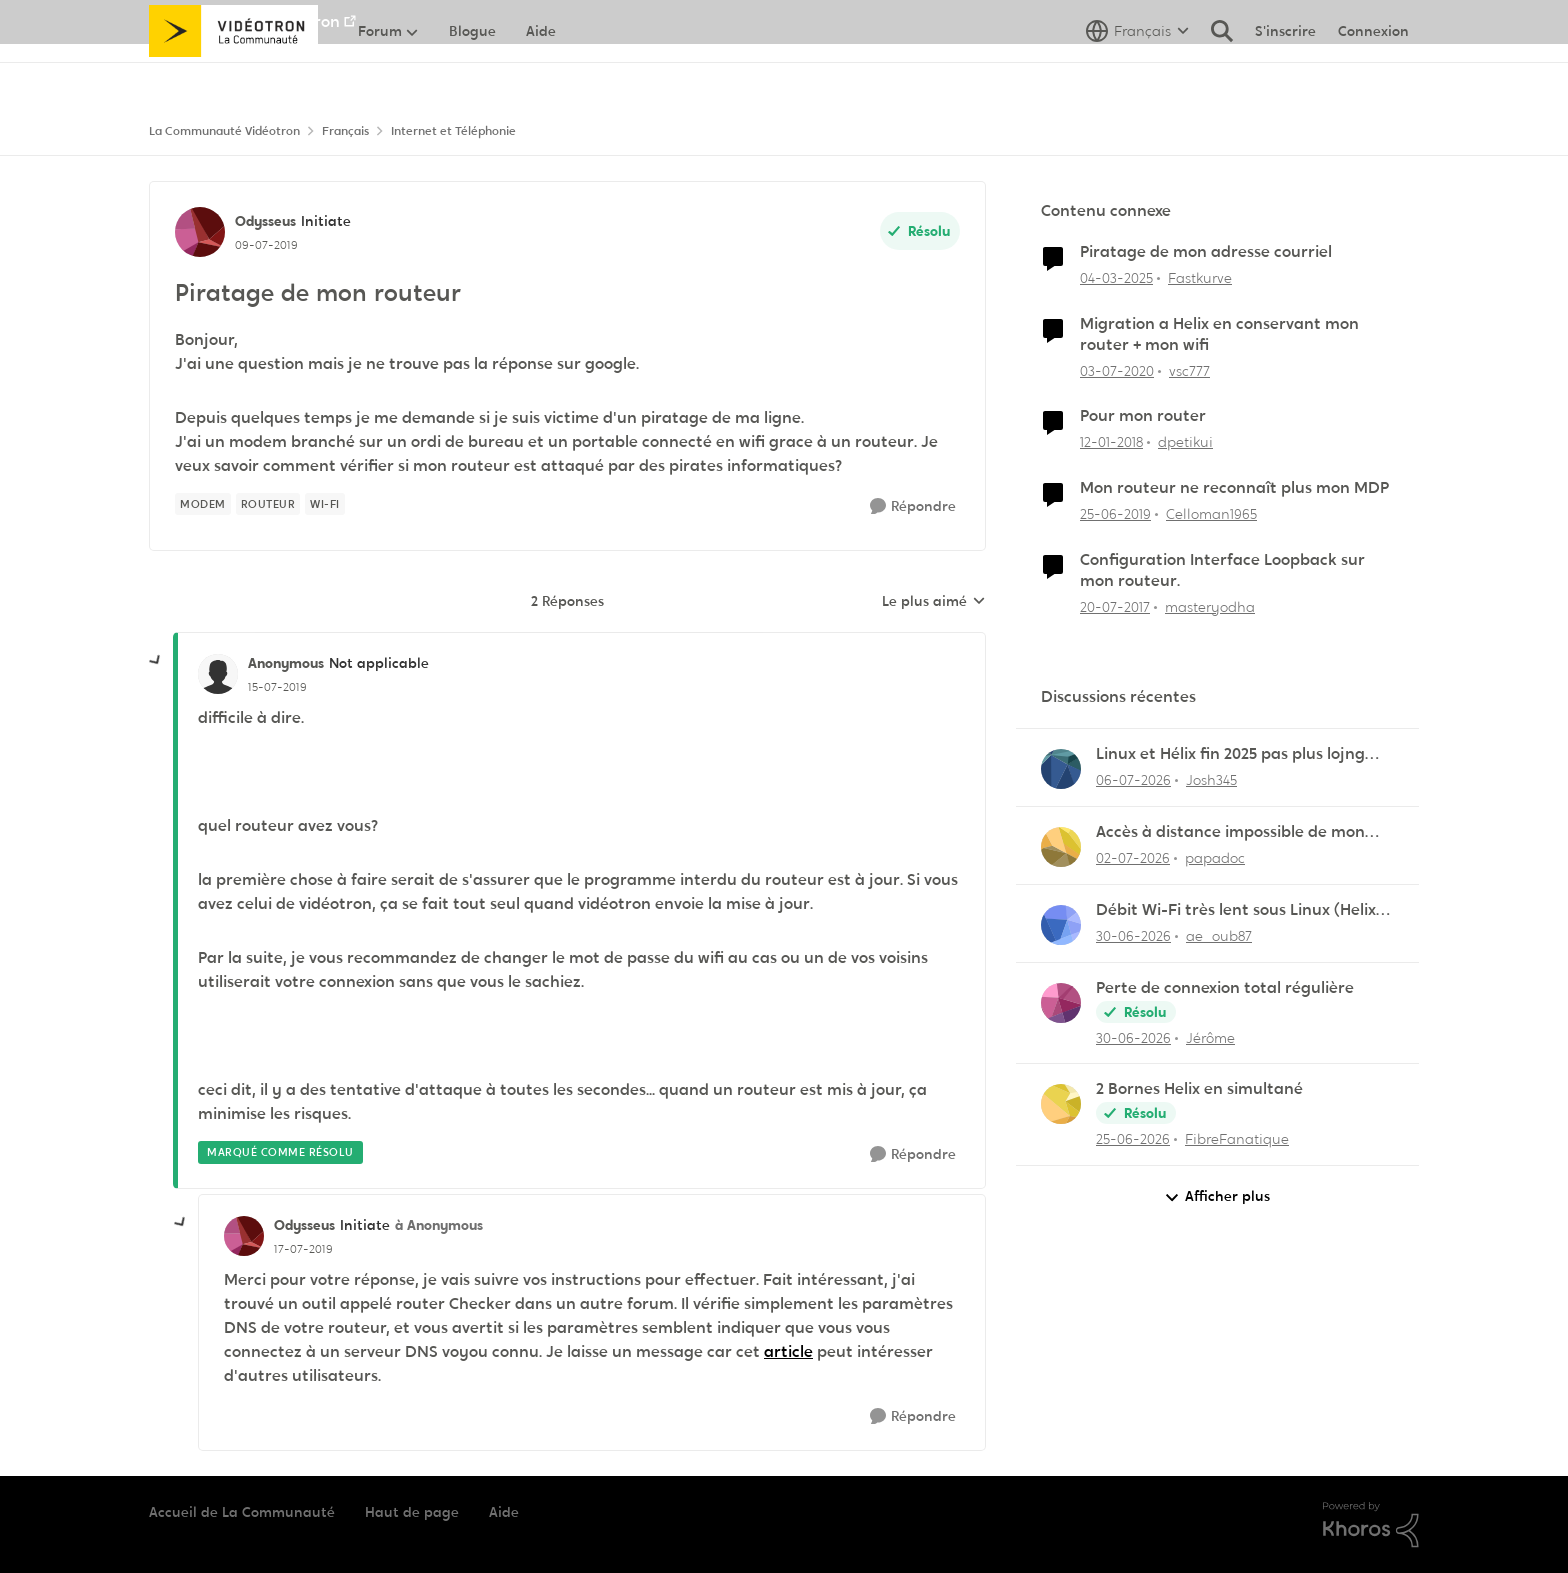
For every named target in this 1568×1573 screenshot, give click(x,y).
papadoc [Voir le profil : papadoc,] (1215, 858)
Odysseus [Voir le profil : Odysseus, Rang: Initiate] (265, 221)
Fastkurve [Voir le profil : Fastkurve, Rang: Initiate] (1200, 278)
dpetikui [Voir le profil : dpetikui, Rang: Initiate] (1185, 442)
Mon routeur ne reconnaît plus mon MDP (1234, 488)
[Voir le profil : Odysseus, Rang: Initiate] (200, 232)
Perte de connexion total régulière (1225, 988)
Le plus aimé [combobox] (934, 602)
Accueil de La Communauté (242, 1512)
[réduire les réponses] (156, 661)
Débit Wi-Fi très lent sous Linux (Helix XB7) (1236, 910)
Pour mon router (1143, 416)
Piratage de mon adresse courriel (1206, 252)
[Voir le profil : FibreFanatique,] (1061, 1104)
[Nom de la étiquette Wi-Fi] (325, 504)
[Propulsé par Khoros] (1371, 1525)
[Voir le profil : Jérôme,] (1061, 1003)
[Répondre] (913, 506)
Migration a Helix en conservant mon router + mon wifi (1219, 334)
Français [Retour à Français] (345, 131)
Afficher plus (1217, 1196)
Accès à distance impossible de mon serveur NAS (1230, 832)
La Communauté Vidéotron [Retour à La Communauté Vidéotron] (224, 131)
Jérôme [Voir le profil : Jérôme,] (1210, 1037)
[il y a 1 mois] (1133, 780)
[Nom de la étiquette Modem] (203, 504)
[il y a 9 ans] (1115, 606)
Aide (504, 1512)
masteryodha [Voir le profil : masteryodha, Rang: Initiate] (1210, 606)
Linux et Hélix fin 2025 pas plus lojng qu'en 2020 (1230, 754)
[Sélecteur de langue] (1137, 75)
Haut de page (412, 1512)
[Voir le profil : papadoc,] (1061, 847)
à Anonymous (439, 1225)
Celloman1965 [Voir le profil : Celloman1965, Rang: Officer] (1211, 514)
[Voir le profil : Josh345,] (1061, 769)
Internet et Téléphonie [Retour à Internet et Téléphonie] (453, 131)
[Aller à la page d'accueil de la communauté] (233, 75)
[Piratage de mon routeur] (277, 687)
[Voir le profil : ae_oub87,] (1061, 925)
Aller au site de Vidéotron (244, 21)
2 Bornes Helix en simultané (1199, 1089)
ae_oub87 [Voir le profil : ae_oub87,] (1219, 936)
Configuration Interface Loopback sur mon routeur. (1222, 570)
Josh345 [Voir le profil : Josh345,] (1211, 780)
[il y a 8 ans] (1111, 442)
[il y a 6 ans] (1117, 370)
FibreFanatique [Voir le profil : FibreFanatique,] (1237, 1139)
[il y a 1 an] (1116, 278)
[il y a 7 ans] (1115, 514)
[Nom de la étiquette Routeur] (268, 504)
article (788, 1351)
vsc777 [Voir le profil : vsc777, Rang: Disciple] (1189, 370)
